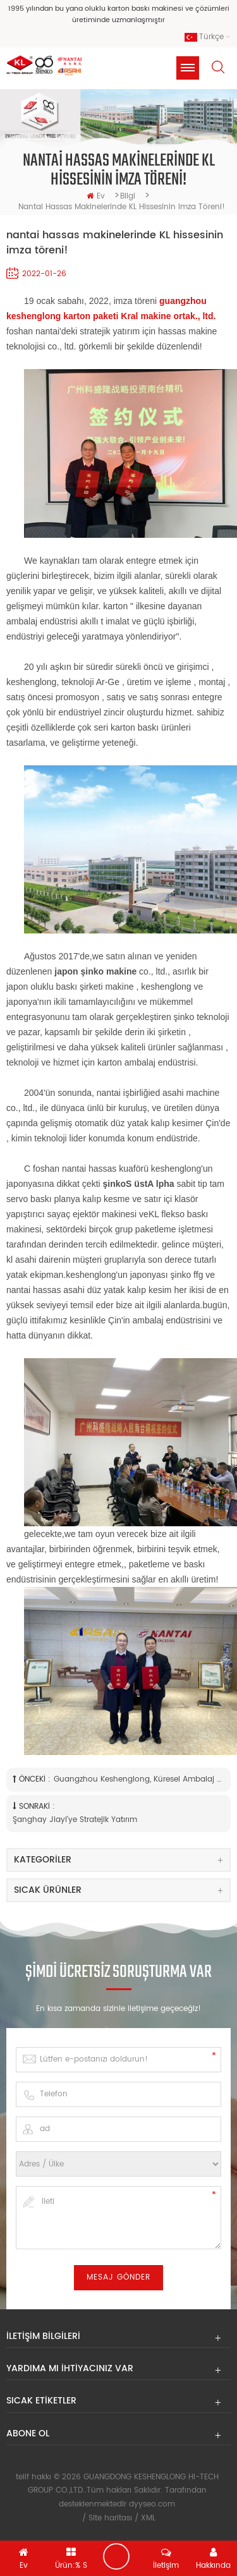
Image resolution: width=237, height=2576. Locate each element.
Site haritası (110, 2518)
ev (96, 196)
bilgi (127, 196)
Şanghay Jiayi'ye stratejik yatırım (75, 1820)
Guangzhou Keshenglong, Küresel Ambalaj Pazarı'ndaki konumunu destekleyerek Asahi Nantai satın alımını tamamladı (138, 1779)
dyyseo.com (152, 2504)
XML (148, 2518)
